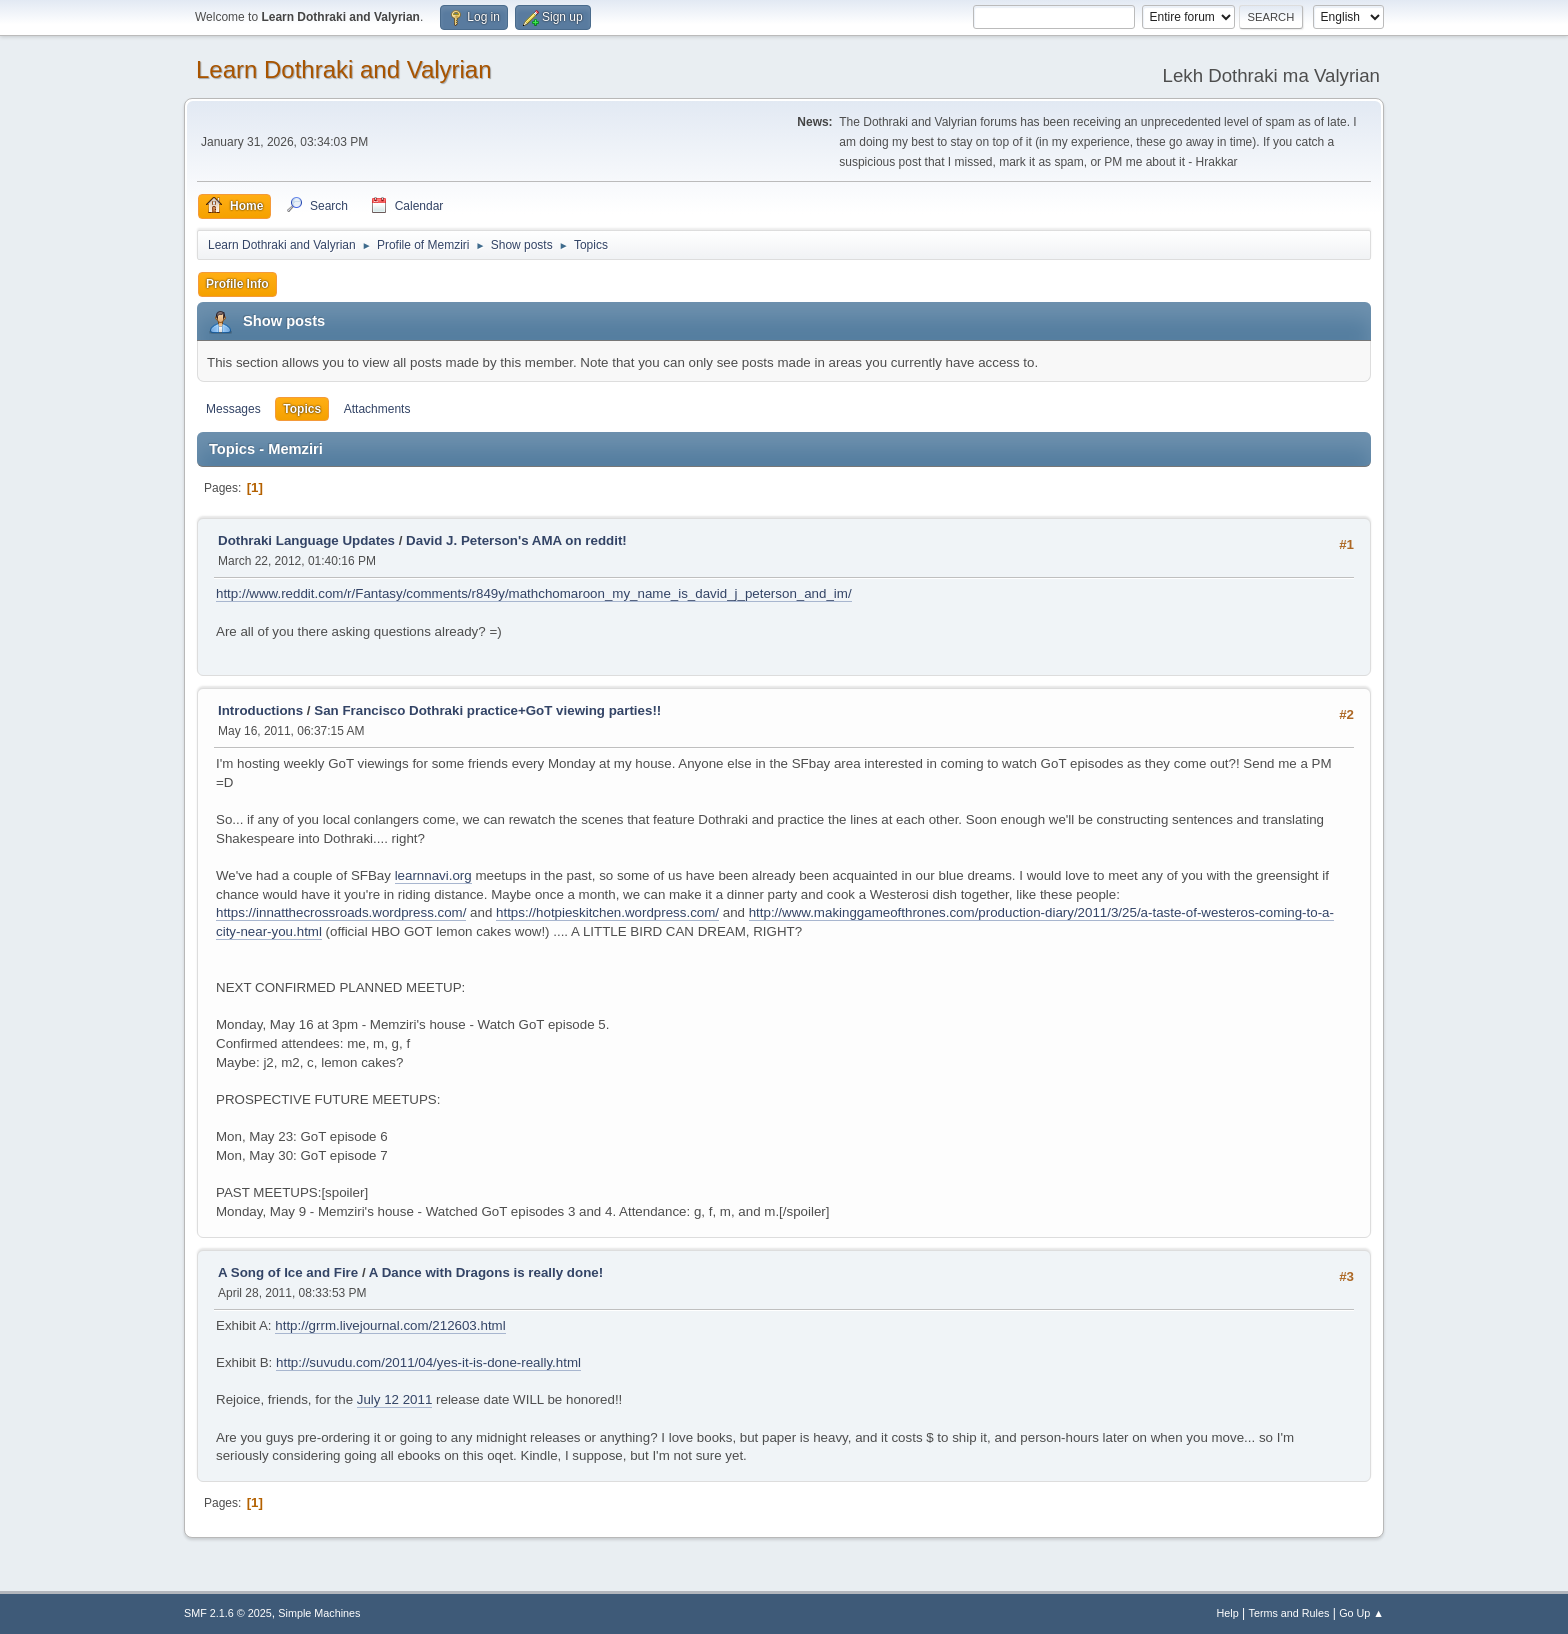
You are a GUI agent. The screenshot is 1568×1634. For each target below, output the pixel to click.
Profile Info (237, 284)
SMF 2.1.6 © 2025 (228, 1613)
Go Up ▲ (1361, 1613)
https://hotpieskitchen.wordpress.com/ (607, 912)
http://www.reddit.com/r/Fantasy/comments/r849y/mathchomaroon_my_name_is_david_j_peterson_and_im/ (534, 593)
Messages (233, 409)
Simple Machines (319, 1613)
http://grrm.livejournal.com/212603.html (390, 1325)
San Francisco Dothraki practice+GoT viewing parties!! (487, 710)
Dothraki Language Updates (306, 540)
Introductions (260, 710)
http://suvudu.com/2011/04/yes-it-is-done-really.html (428, 1362)
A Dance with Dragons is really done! (486, 1272)
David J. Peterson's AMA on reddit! (516, 540)
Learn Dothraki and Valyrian (344, 69)
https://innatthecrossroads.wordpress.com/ (341, 912)
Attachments (377, 409)
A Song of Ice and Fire (288, 1272)
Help (1228, 1613)
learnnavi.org (433, 875)
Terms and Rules (1289, 1613)
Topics (302, 409)
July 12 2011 (395, 1399)
